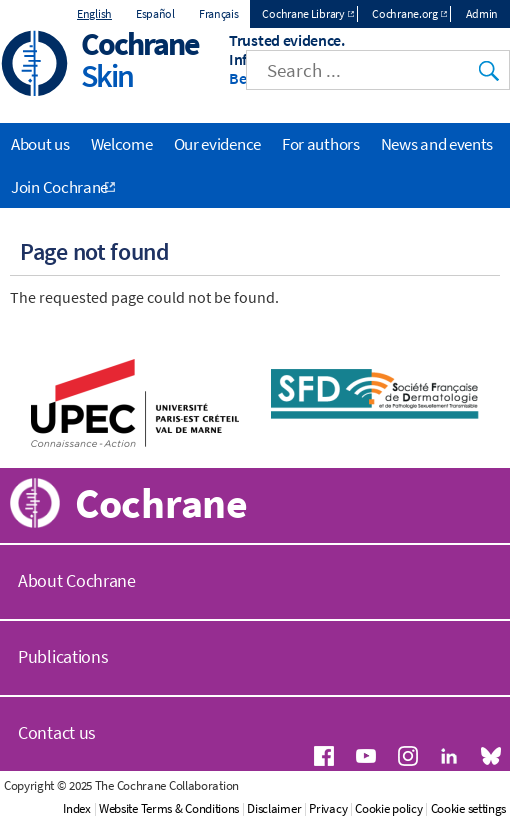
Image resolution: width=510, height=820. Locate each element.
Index (77, 808)
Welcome (122, 144)
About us (40, 144)
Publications (63, 656)
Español (155, 13)
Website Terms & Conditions (169, 808)
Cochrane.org (404, 13)
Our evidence (217, 144)
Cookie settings (469, 808)
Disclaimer (274, 808)
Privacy (328, 808)
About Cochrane (77, 580)
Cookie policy (388, 808)
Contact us (57, 732)
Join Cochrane (59, 187)
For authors (321, 144)
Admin (482, 13)
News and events (437, 144)
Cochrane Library (303, 13)
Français (219, 13)
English (94, 13)
